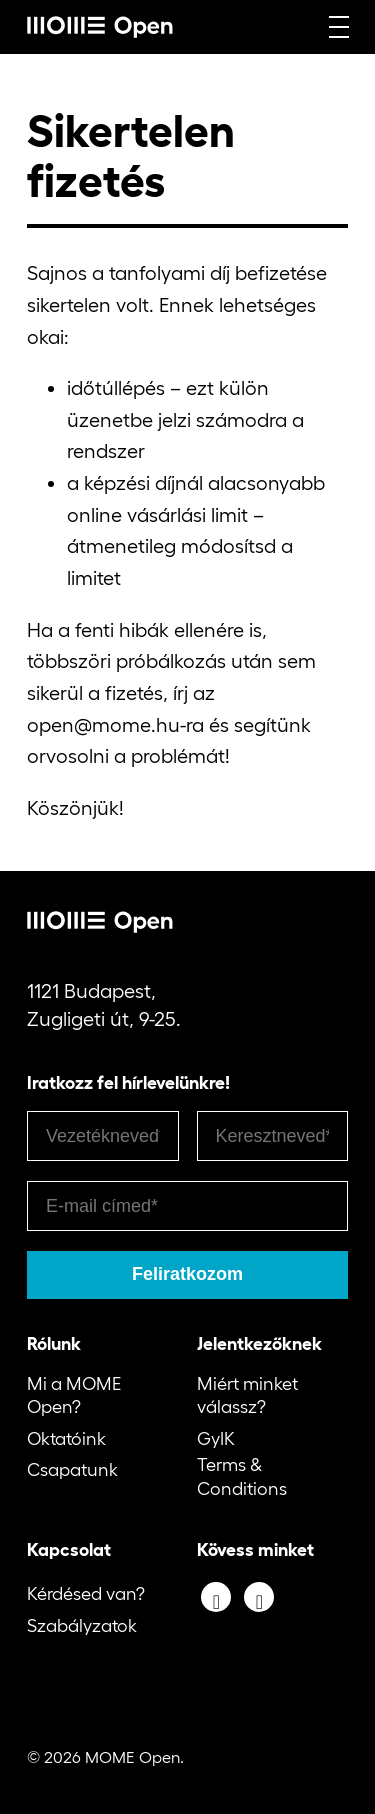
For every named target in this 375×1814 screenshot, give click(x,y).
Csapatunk (72, 1470)
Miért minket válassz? (247, 1395)
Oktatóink (66, 1439)
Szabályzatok (82, 1626)
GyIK (216, 1439)
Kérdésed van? (86, 1594)
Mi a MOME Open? (74, 1395)
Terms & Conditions (242, 1476)
